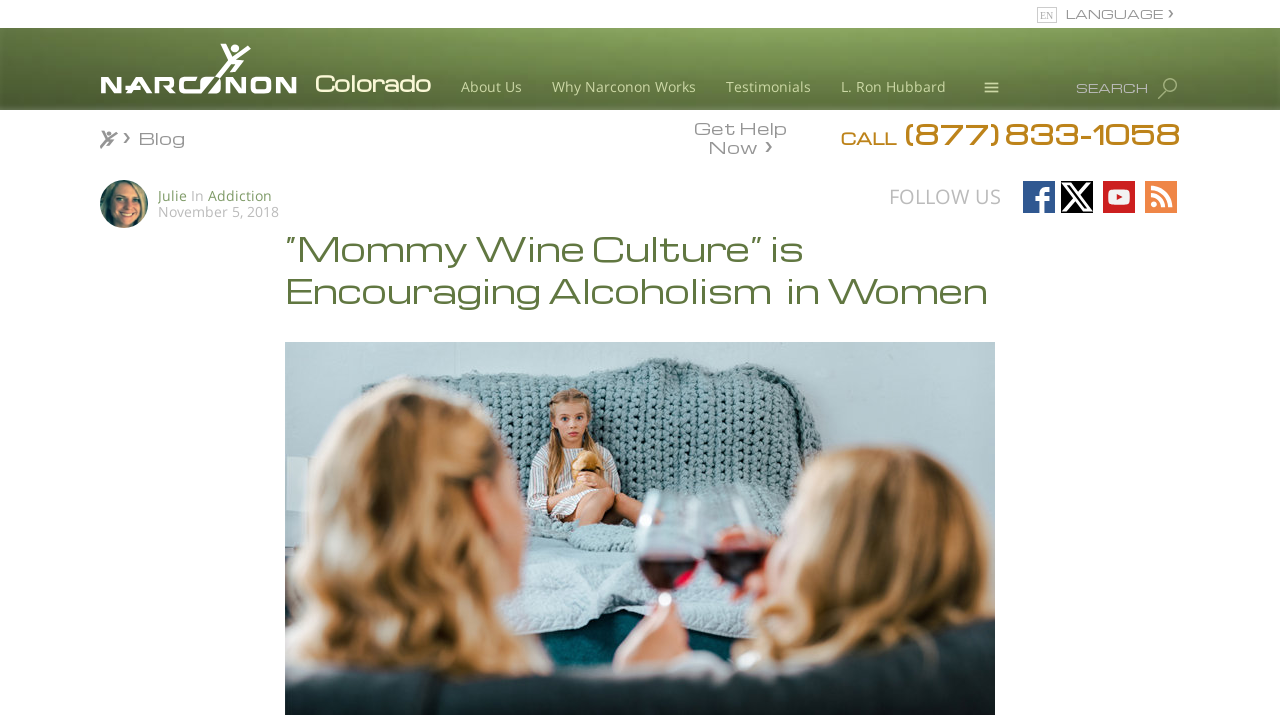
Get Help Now (740, 136)
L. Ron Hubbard (893, 86)
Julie (172, 195)
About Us (491, 86)
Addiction (240, 195)
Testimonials (768, 86)
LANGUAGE (1114, 13)
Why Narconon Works (624, 86)
